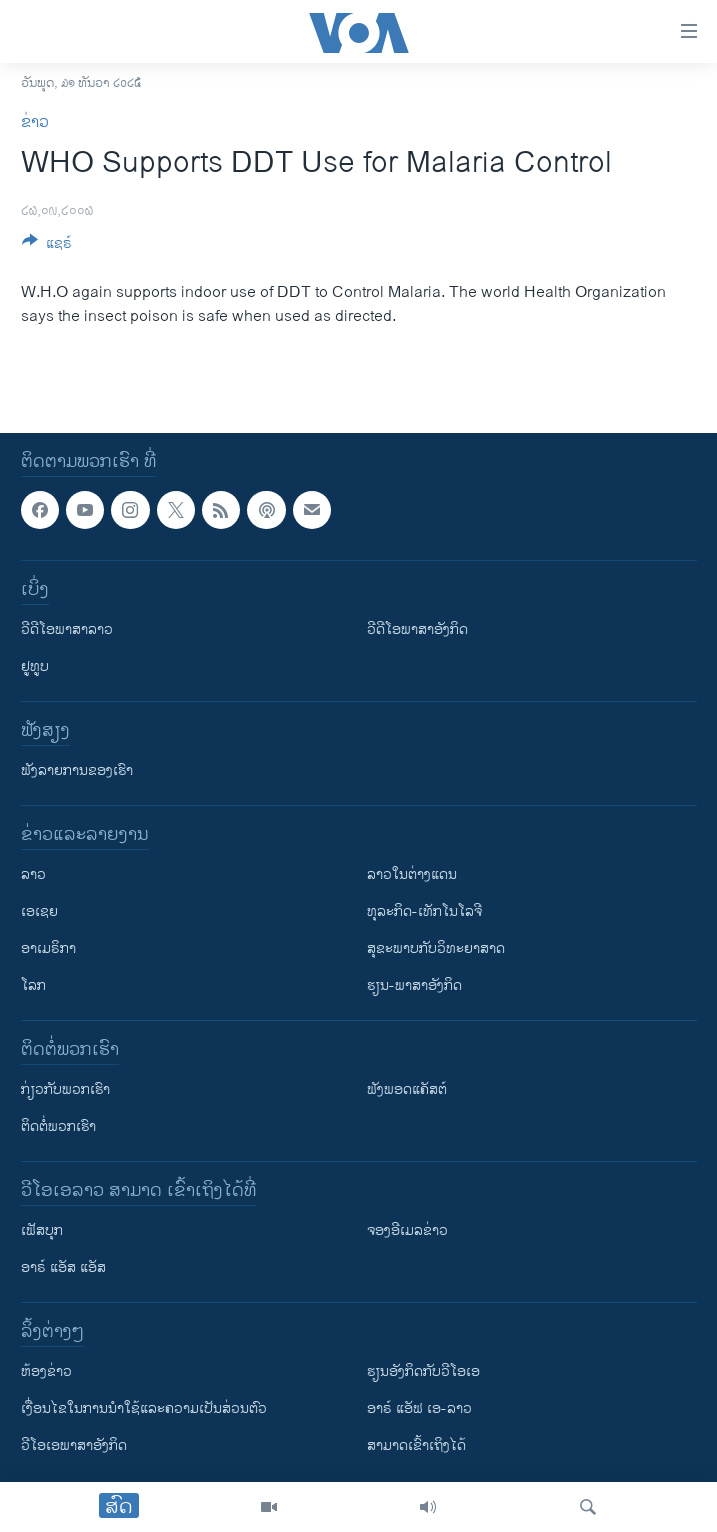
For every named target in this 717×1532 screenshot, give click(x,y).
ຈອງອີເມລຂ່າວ (407, 1230)
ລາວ (33, 874)
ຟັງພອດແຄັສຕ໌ (407, 1089)
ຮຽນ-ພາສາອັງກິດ (414, 985)
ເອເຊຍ (39, 911)
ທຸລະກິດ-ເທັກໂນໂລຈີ (424, 911)
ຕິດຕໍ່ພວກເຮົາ (58, 1126)
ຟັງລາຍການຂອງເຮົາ (77, 770)
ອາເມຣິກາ (48, 948)
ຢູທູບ (35, 666)
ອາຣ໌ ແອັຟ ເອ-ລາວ (419, 1408)
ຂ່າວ (35, 122)
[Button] (47, 246)
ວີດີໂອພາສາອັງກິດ (417, 629)
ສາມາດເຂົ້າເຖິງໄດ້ (416, 1445)
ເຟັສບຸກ (42, 1230)
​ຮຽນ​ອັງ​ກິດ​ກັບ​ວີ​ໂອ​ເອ (423, 1371)
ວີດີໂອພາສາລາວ (67, 629)
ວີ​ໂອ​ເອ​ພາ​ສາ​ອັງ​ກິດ (74, 1445)
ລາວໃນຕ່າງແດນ (412, 874)
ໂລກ (33, 985)
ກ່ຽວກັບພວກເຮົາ (65, 1089)
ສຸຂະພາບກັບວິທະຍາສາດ (436, 948)
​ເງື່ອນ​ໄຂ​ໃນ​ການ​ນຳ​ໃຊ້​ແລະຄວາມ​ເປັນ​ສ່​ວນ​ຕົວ (144, 1408)
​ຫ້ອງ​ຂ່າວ (46, 1371)
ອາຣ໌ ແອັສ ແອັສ (63, 1267)
